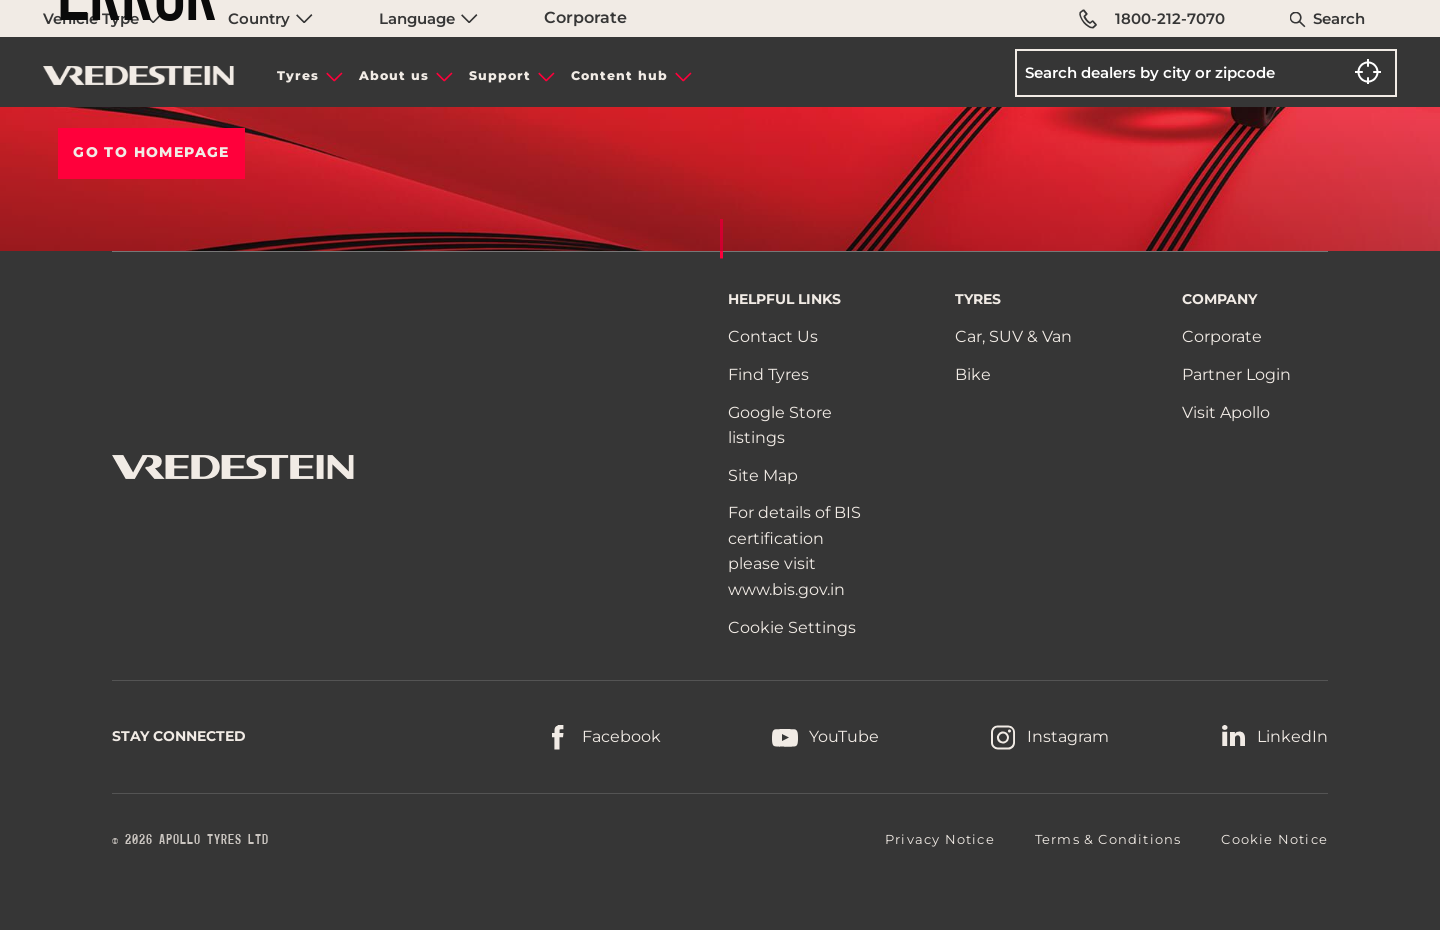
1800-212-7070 (1152, 19)
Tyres (298, 75)
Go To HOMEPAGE (151, 152)
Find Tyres (768, 374)
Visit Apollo (1226, 412)
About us (394, 75)
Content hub (619, 75)
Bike (973, 374)
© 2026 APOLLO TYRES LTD (190, 840)
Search (1339, 18)
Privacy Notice (940, 839)
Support (500, 75)
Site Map (763, 475)
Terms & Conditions (1108, 839)
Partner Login (1236, 374)
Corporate (585, 17)
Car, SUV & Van (1013, 336)
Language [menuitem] (428, 18)
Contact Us (773, 336)
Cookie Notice (1274, 839)
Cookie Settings (792, 627)
